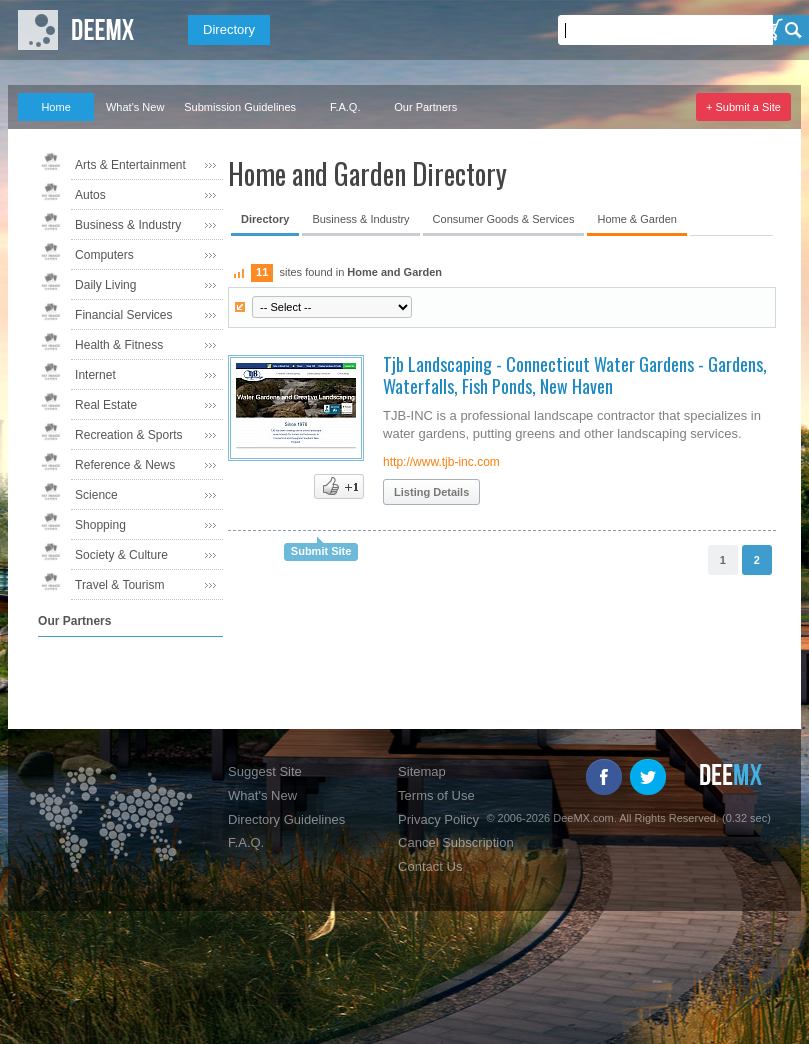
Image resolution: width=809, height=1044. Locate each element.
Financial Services (123, 315)
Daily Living (105, 285)
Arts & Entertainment (130, 165)
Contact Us (430, 866)
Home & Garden (636, 219)
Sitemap (422, 771)
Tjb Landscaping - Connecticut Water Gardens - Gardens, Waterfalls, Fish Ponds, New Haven (575, 375)
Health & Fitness (119, 345)
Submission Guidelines (240, 107)
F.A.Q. (345, 107)
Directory (229, 29)
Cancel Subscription (456, 842)
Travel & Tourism (119, 585)
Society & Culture (121, 555)
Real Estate (106, 405)
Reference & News (125, 465)
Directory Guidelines (286, 819)
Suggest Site (265, 771)
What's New (135, 107)
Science (96, 495)
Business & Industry (128, 225)
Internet (95, 375)
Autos (90, 195)
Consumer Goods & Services (504, 219)
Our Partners (425, 107)
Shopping (100, 525)
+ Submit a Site (743, 107)
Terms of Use (436, 795)
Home (55, 107)
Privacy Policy (438, 819)
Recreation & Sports (128, 435)
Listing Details (431, 492)
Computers (104, 255)
